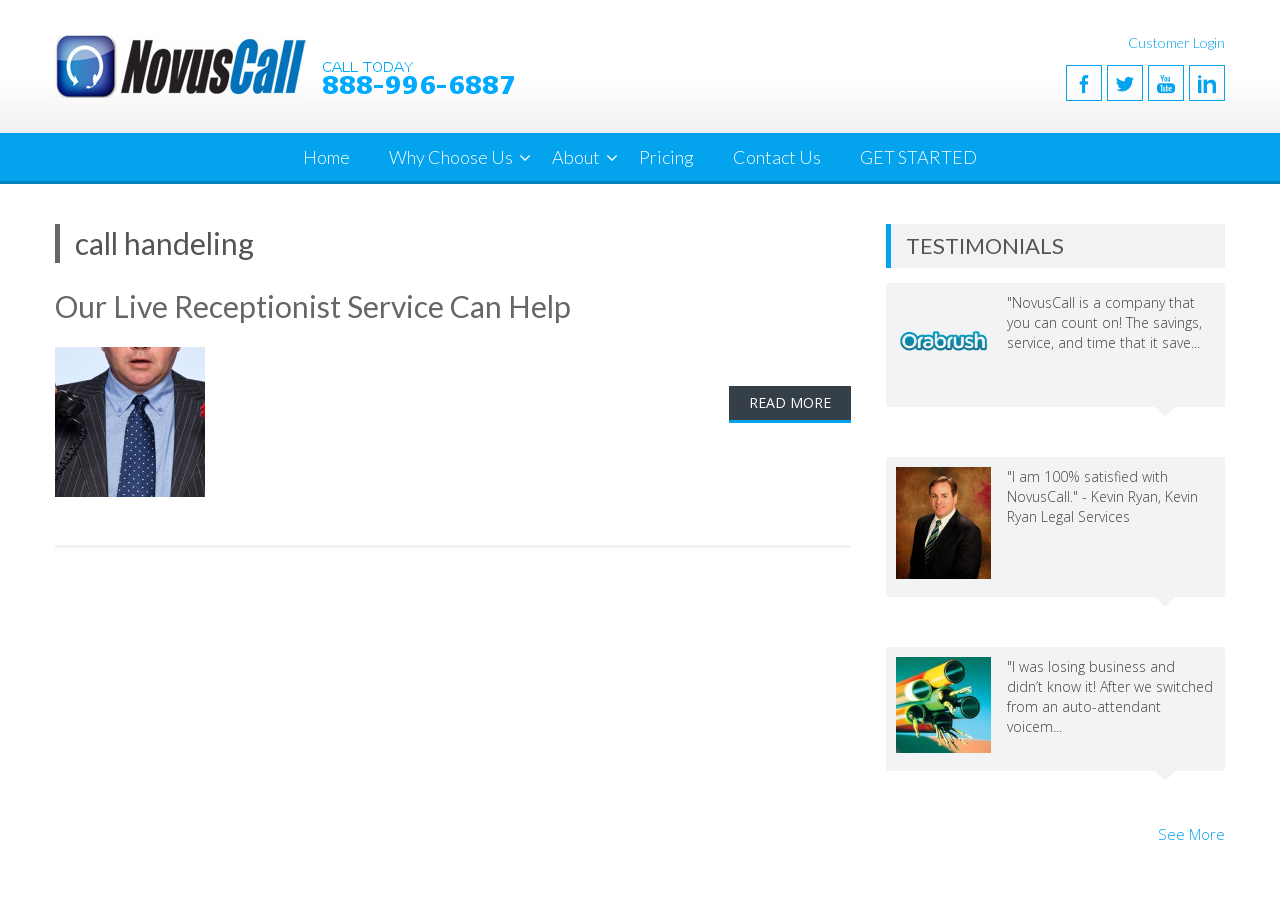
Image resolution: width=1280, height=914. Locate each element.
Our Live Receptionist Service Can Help (313, 306)
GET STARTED (918, 157)
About (576, 157)
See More (1191, 834)
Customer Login (1176, 42)
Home (326, 157)
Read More (790, 402)
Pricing (666, 157)
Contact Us (777, 157)
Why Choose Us (451, 157)
